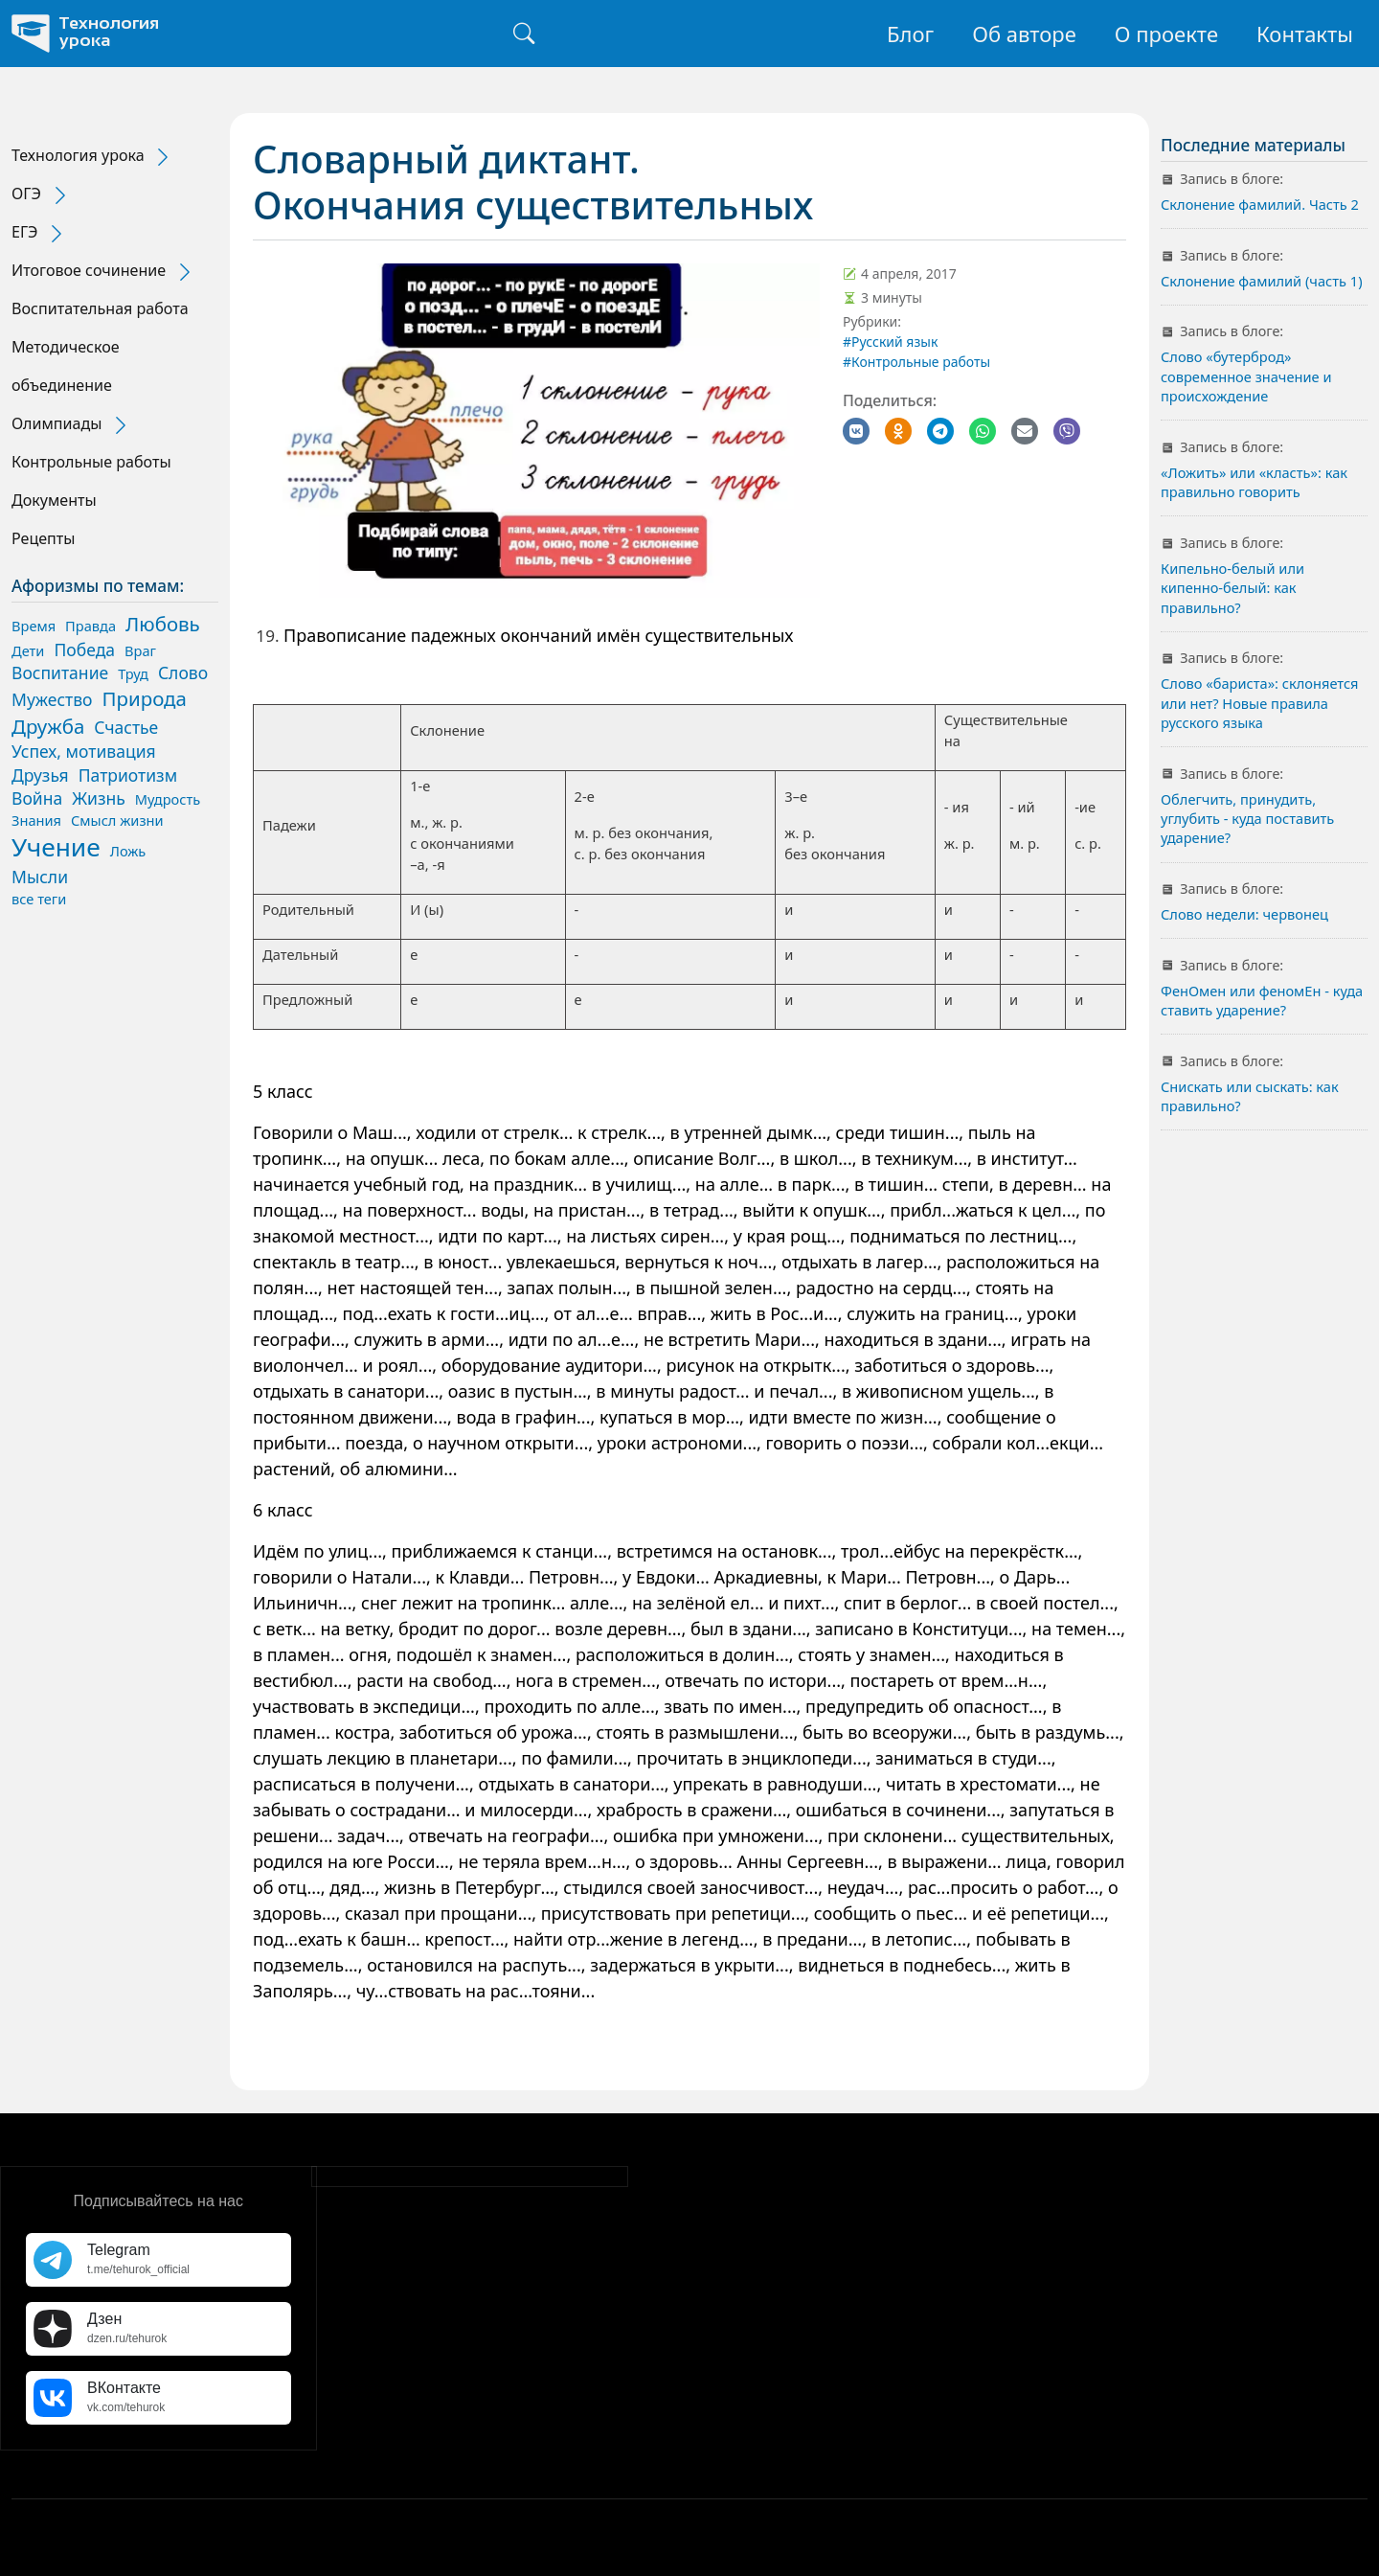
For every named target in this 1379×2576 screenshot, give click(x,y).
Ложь (128, 850)
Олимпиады (56, 423)
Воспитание (59, 672)
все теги (38, 898)
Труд (133, 673)
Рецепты (43, 538)
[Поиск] (524, 33)
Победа (84, 649)
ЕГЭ (24, 231)
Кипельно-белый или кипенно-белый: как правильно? (1232, 588)
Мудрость (167, 799)
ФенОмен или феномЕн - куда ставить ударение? (1262, 1000)
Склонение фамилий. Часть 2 (1260, 204)
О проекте (1166, 33)
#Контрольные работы (916, 362)
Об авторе (1024, 33)
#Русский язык (890, 341)
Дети (27, 650)
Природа (144, 698)
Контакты (1304, 33)
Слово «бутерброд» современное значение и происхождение (1246, 376)
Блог (910, 33)
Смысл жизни (117, 820)
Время (33, 625)
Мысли (39, 876)
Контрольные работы (91, 461)
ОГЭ (26, 193)
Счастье (126, 727)
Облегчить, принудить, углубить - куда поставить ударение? (1247, 818)
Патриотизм (128, 775)
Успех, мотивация (83, 751)
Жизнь (98, 797)
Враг (140, 650)
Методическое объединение (65, 366)
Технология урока (78, 155)
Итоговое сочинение (88, 270)
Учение (56, 847)
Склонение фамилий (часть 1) (1262, 280)
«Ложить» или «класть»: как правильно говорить (1254, 482)
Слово (183, 672)
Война (36, 797)
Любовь (162, 623)
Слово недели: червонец (1244, 913)
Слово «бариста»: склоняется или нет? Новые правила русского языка (1259, 702)
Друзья (40, 775)
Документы (54, 500)
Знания (36, 820)
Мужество (52, 699)
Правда (90, 625)
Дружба (47, 726)
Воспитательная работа (100, 308)
